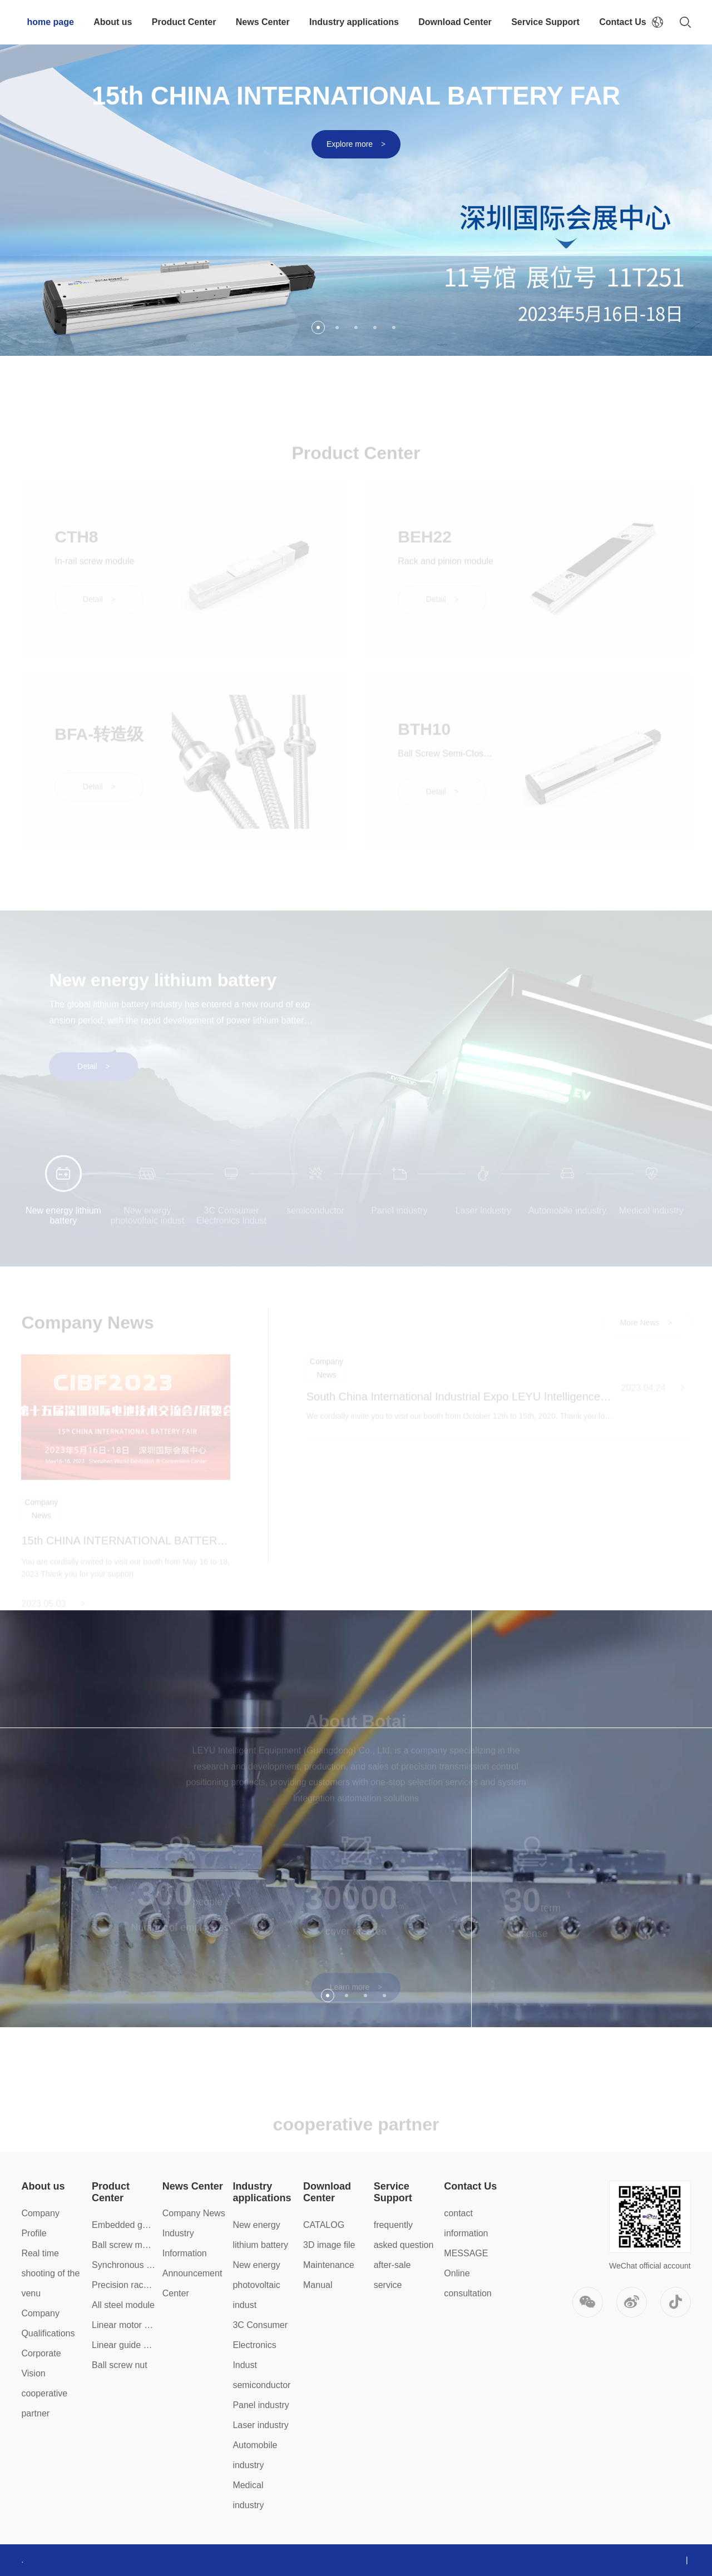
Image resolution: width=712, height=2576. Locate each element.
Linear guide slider (124, 2345)
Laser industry (261, 2425)
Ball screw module (124, 2245)
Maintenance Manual (328, 2275)
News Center (263, 22)
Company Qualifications (48, 2323)
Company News (193, 2213)
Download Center (455, 22)
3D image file (329, 2245)
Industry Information (184, 2243)
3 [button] (356, 327)
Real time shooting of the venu (50, 2273)
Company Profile (40, 2223)
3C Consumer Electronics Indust (260, 2345)
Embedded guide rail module (124, 2225)
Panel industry (261, 2405)
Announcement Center (192, 2283)
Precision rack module (124, 2285)
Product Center (184, 22)
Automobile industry (255, 2455)
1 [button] (318, 327)
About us (112, 22)
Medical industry (248, 2495)
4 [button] (375, 327)
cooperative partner (44, 2403)
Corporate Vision (41, 2363)
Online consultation (467, 2283)
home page (50, 22)
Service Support (545, 22)
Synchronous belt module (124, 2265)
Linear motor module (124, 2325)
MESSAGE (466, 2253)
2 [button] (337, 327)
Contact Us (622, 22)
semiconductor (261, 2385)
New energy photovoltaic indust (256, 2285)
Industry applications (354, 22)
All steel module (123, 2305)
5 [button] (393, 327)
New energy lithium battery (260, 2235)
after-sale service (392, 2275)
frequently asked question (404, 2235)
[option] (356, 178)
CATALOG (323, 2225)
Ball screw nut (119, 2365)
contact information (466, 2223)
